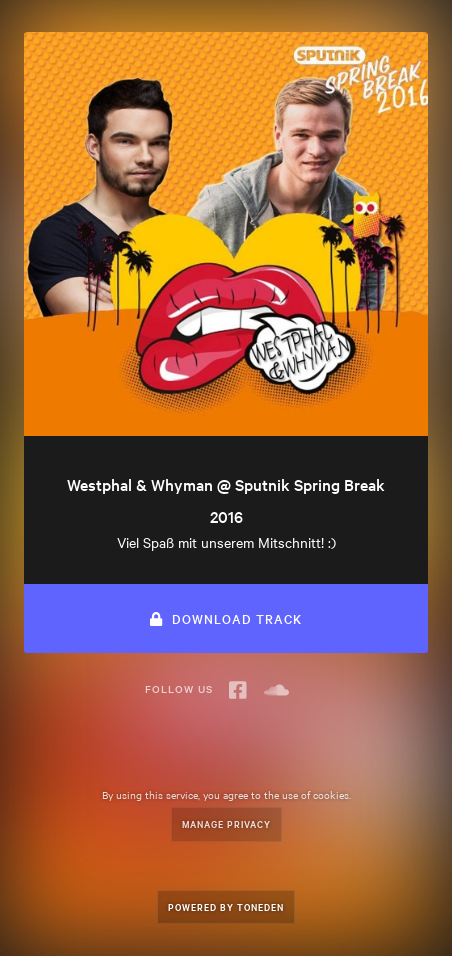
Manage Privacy (226, 823)
